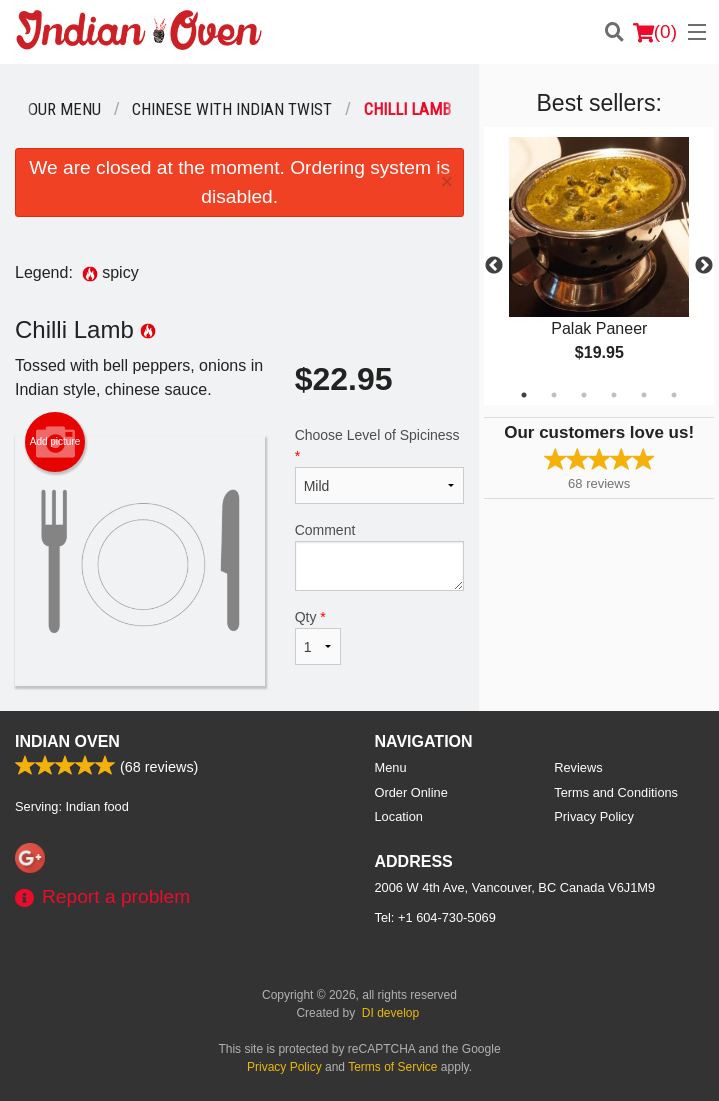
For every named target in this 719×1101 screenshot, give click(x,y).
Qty (318, 637)
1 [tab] (524, 395)
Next (704, 266)
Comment (380, 556)
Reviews (578, 767)
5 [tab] (644, 395)
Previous (494, 266)
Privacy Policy (594, 816)
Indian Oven (67, 741)
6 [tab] (674, 395)
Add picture (55, 442)
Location (399, 816)
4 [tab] (614, 395)
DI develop (390, 1013)
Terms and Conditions (616, 792)
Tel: (435, 917)
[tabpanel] (599, 266)
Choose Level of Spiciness (380, 465)
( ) (655, 32)
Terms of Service (392, 1067)
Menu (391, 767)
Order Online (411, 792)
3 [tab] (584, 395)
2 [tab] (554, 395)
